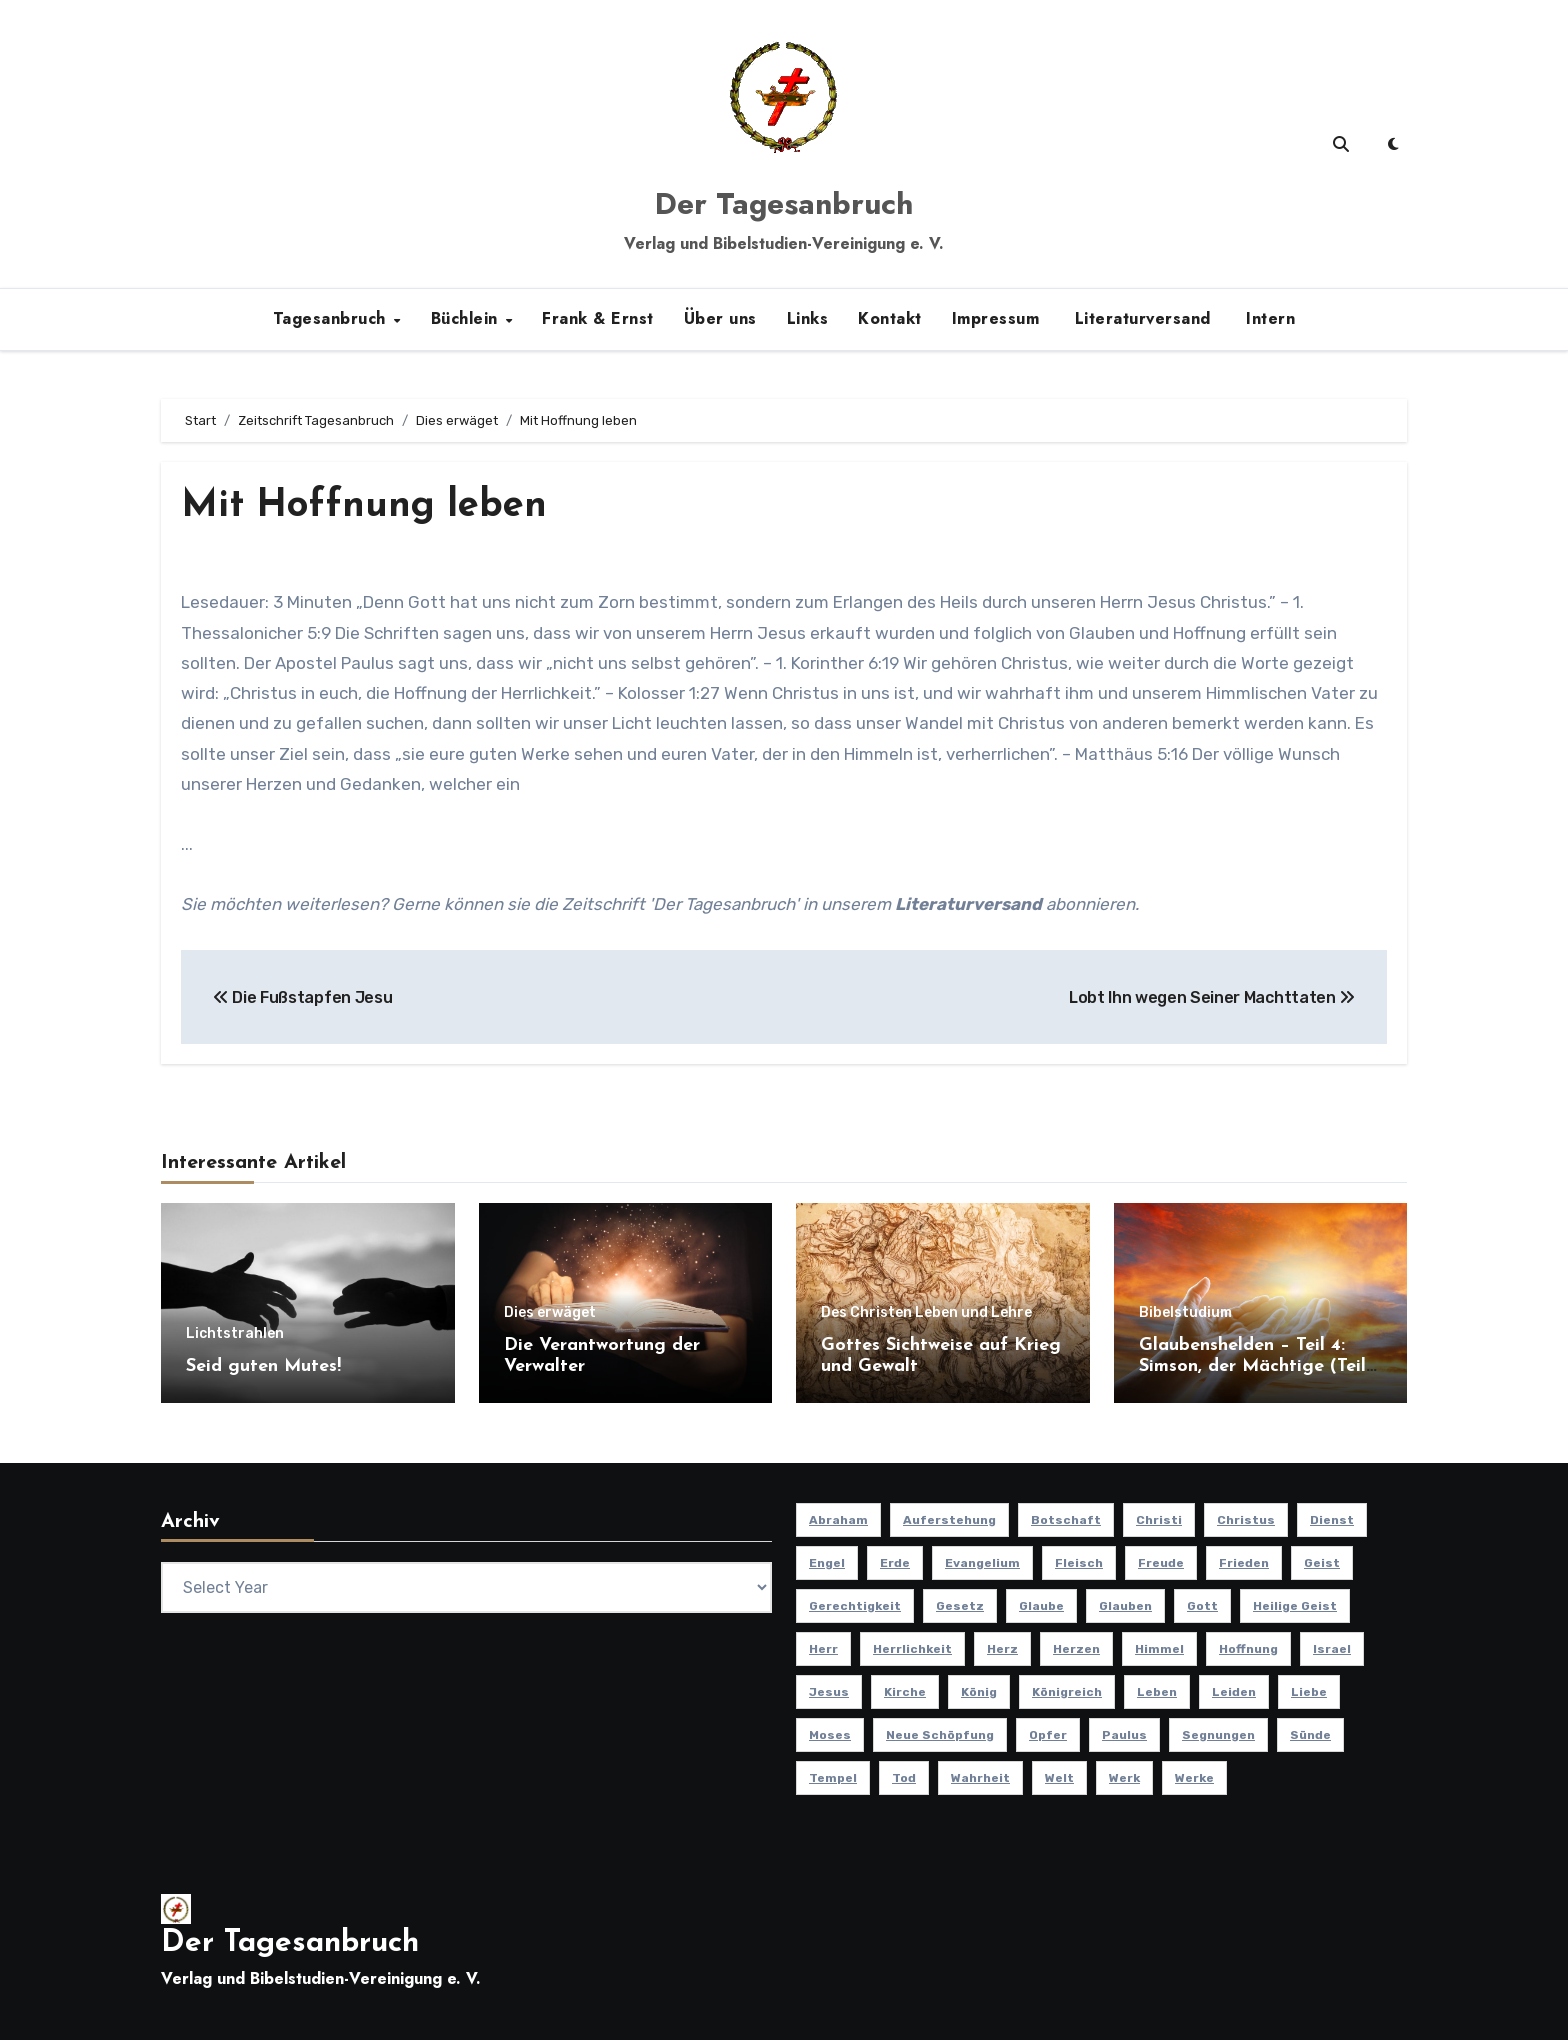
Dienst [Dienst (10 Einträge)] (1332, 1520)
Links (808, 318)
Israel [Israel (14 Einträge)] (1332, 1649)
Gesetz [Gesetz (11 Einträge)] (960, 1606)
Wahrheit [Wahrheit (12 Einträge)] (980, 1778)
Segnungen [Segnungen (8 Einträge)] (1218, 1735)
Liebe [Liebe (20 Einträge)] (1309, 1692)
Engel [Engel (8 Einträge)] (827, 1563)
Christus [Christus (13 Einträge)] (1246, 1520)
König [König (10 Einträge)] (979, 1692)
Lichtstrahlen (235, 1334)
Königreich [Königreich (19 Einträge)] (1067, 1692)
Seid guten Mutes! (263, 1366)
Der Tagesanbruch (784, 203)
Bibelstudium (1185, 1313)
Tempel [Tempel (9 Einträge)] (833, 1778)
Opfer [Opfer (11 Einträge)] (1048, 1735)
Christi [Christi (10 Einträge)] (1159, 1520)
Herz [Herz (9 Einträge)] (1002, 1649)
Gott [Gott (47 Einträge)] (1202, 1606)
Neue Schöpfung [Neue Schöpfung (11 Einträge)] (940, 1735)
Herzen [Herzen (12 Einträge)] (1076, 1649)
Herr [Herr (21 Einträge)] (823, 1649)
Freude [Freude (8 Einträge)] (1161, 1563)
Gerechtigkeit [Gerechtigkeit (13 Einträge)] (855, 1606)
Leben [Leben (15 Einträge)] (1157, 1692)
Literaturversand (1140, 318)
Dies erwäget (550, 1313)
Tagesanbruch (332, 318)
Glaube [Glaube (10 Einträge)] (1041, 1606)
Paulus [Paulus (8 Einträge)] (1124, 1735)
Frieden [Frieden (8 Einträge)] (1244, 1563)
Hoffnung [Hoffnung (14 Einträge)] (1248, 1649)
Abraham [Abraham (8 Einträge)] (838, 1520)
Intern (1268, 318)
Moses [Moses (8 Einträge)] (830, 1735)
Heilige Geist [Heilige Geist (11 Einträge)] (1295, 1606)
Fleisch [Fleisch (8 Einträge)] (1079, 1563)
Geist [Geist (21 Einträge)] (1322, 1563)
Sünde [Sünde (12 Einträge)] (1310, 1735)
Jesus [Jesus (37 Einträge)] (829, 1692)
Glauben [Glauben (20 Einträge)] (1125, 1606)
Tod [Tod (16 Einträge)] (904, 1778)
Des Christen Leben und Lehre (926, 1313)
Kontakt (890, 318)
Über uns (720, 318)
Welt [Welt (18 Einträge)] (1059, 1778)
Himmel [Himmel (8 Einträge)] (1159, 1649)
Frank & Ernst (598, 318)
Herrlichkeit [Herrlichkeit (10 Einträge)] (912, 1649)
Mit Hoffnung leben (364, 506)
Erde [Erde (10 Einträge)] (895, 1563)
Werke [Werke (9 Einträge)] (1194, 1778)
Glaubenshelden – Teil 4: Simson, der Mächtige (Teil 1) (1252, 1367)
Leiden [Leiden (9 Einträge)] (1234, 1692)
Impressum (996, 318)
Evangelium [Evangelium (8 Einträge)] (982, 1563)
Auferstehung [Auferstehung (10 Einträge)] (949, 1520)
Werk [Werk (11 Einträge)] (1124, 1778)
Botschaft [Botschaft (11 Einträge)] (1066, 1520)
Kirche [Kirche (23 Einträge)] (905, 1692)
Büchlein (467, 318)
